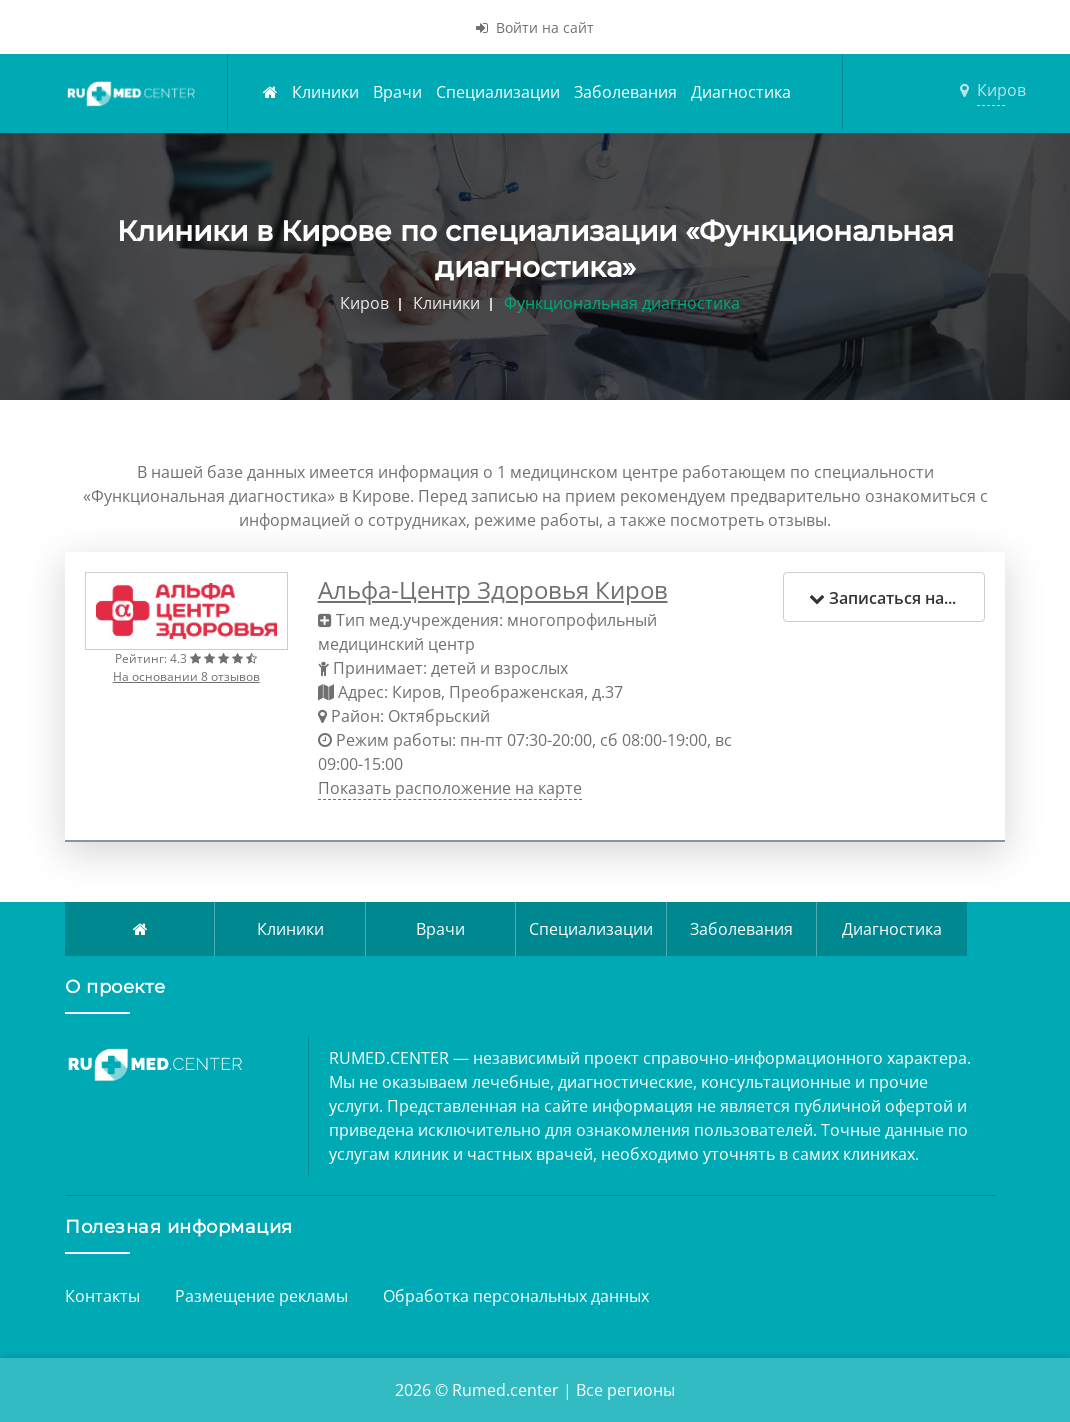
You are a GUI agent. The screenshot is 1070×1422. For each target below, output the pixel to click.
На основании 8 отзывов (186, 676)
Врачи (397, 92)
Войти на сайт (535, 27)
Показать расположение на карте (450, 788)
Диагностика (741, 92)
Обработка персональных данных (516, 1296)
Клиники (325, 92)
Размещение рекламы (261, 1296)
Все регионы (625, 1390)
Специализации (498, 92)
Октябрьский (439, 716)
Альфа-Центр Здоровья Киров (493, 589)
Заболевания (625, 92)
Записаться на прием (897, 598)
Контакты (102, 1296)
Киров (991, 90)
